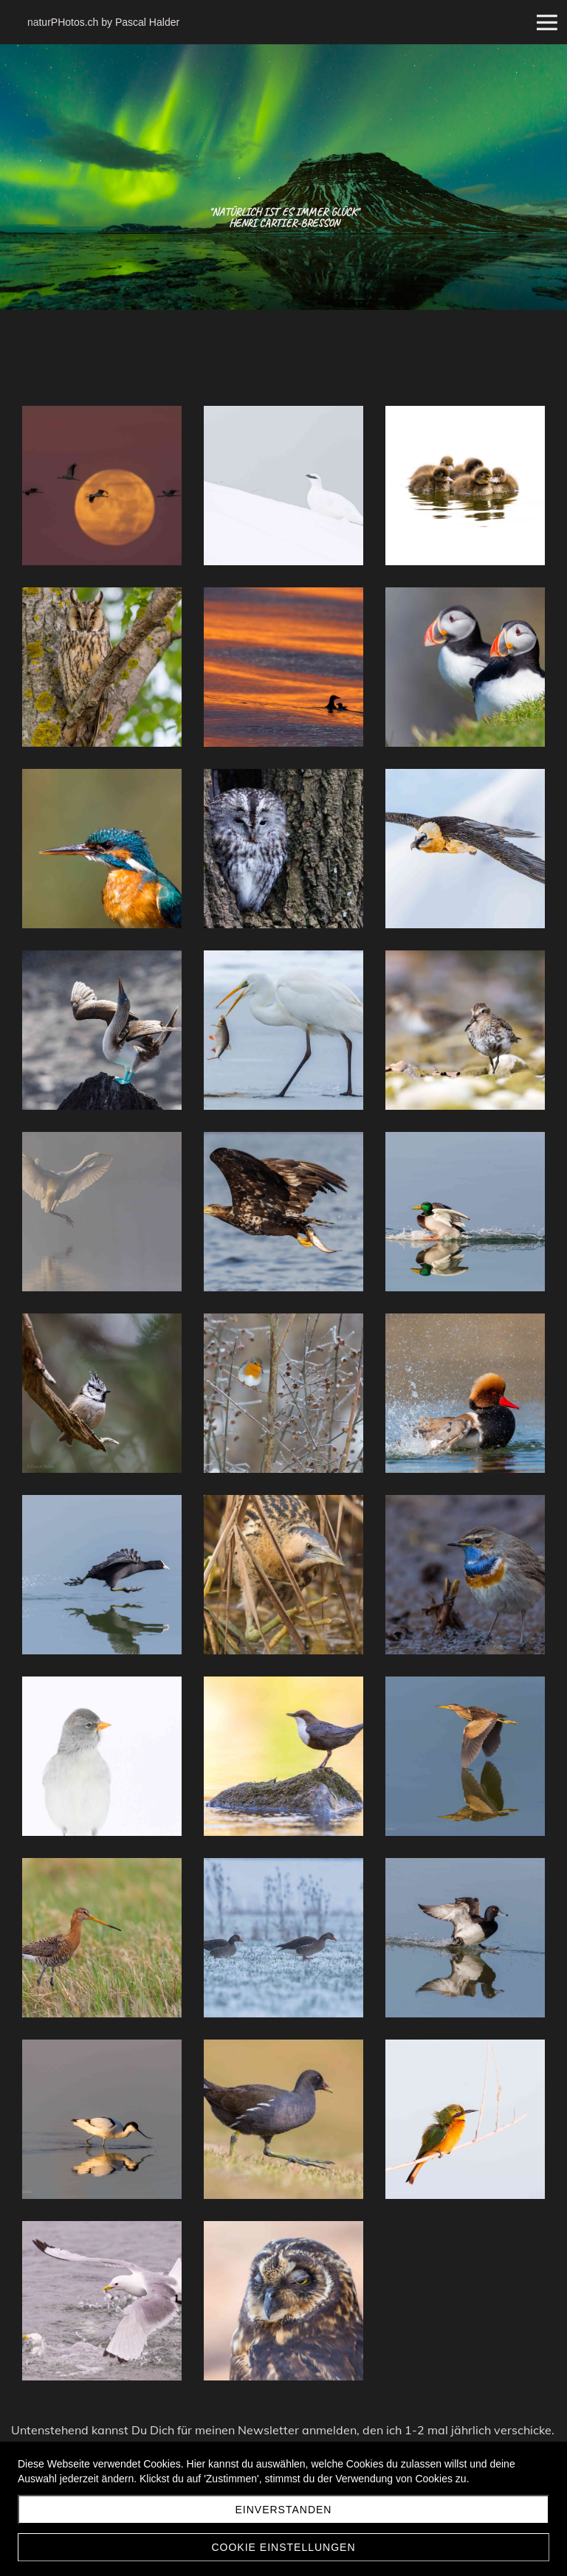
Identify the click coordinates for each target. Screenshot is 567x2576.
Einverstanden (284, 2509)
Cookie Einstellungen (283, 2547)
